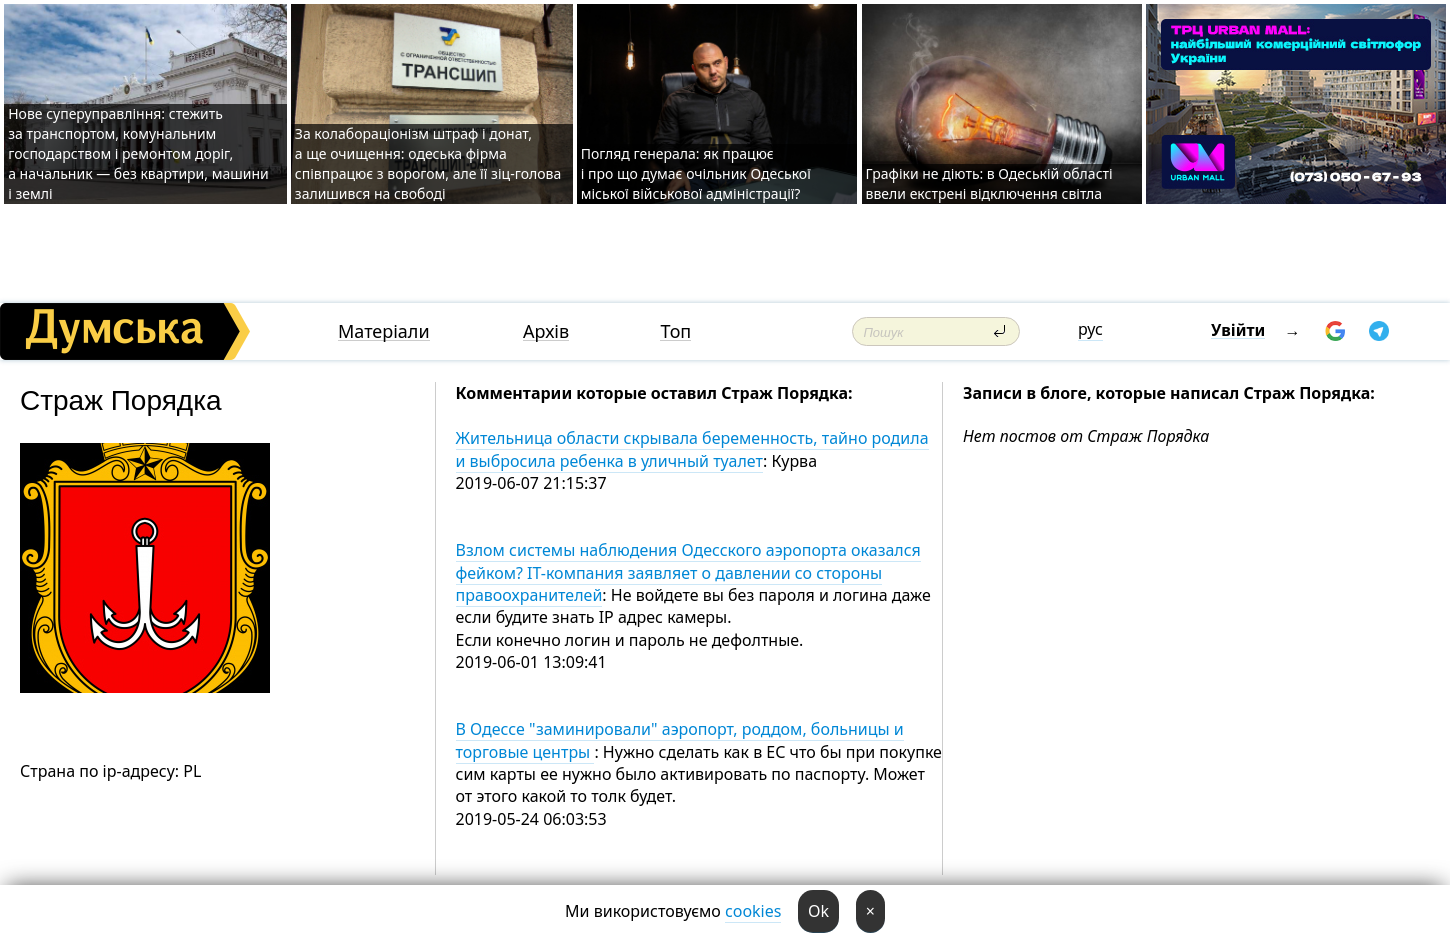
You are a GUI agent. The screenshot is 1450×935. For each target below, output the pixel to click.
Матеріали (384, 331)
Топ (675, 331)
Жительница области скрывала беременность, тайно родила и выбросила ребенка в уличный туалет (692, 449)
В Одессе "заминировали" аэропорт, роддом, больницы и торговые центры (680, 740)
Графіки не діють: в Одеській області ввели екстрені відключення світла (989, 183)
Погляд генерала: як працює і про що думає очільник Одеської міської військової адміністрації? (696, 173)
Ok (818, 911)
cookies (753, 911)
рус (1090, 329)
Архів (546, 331)
